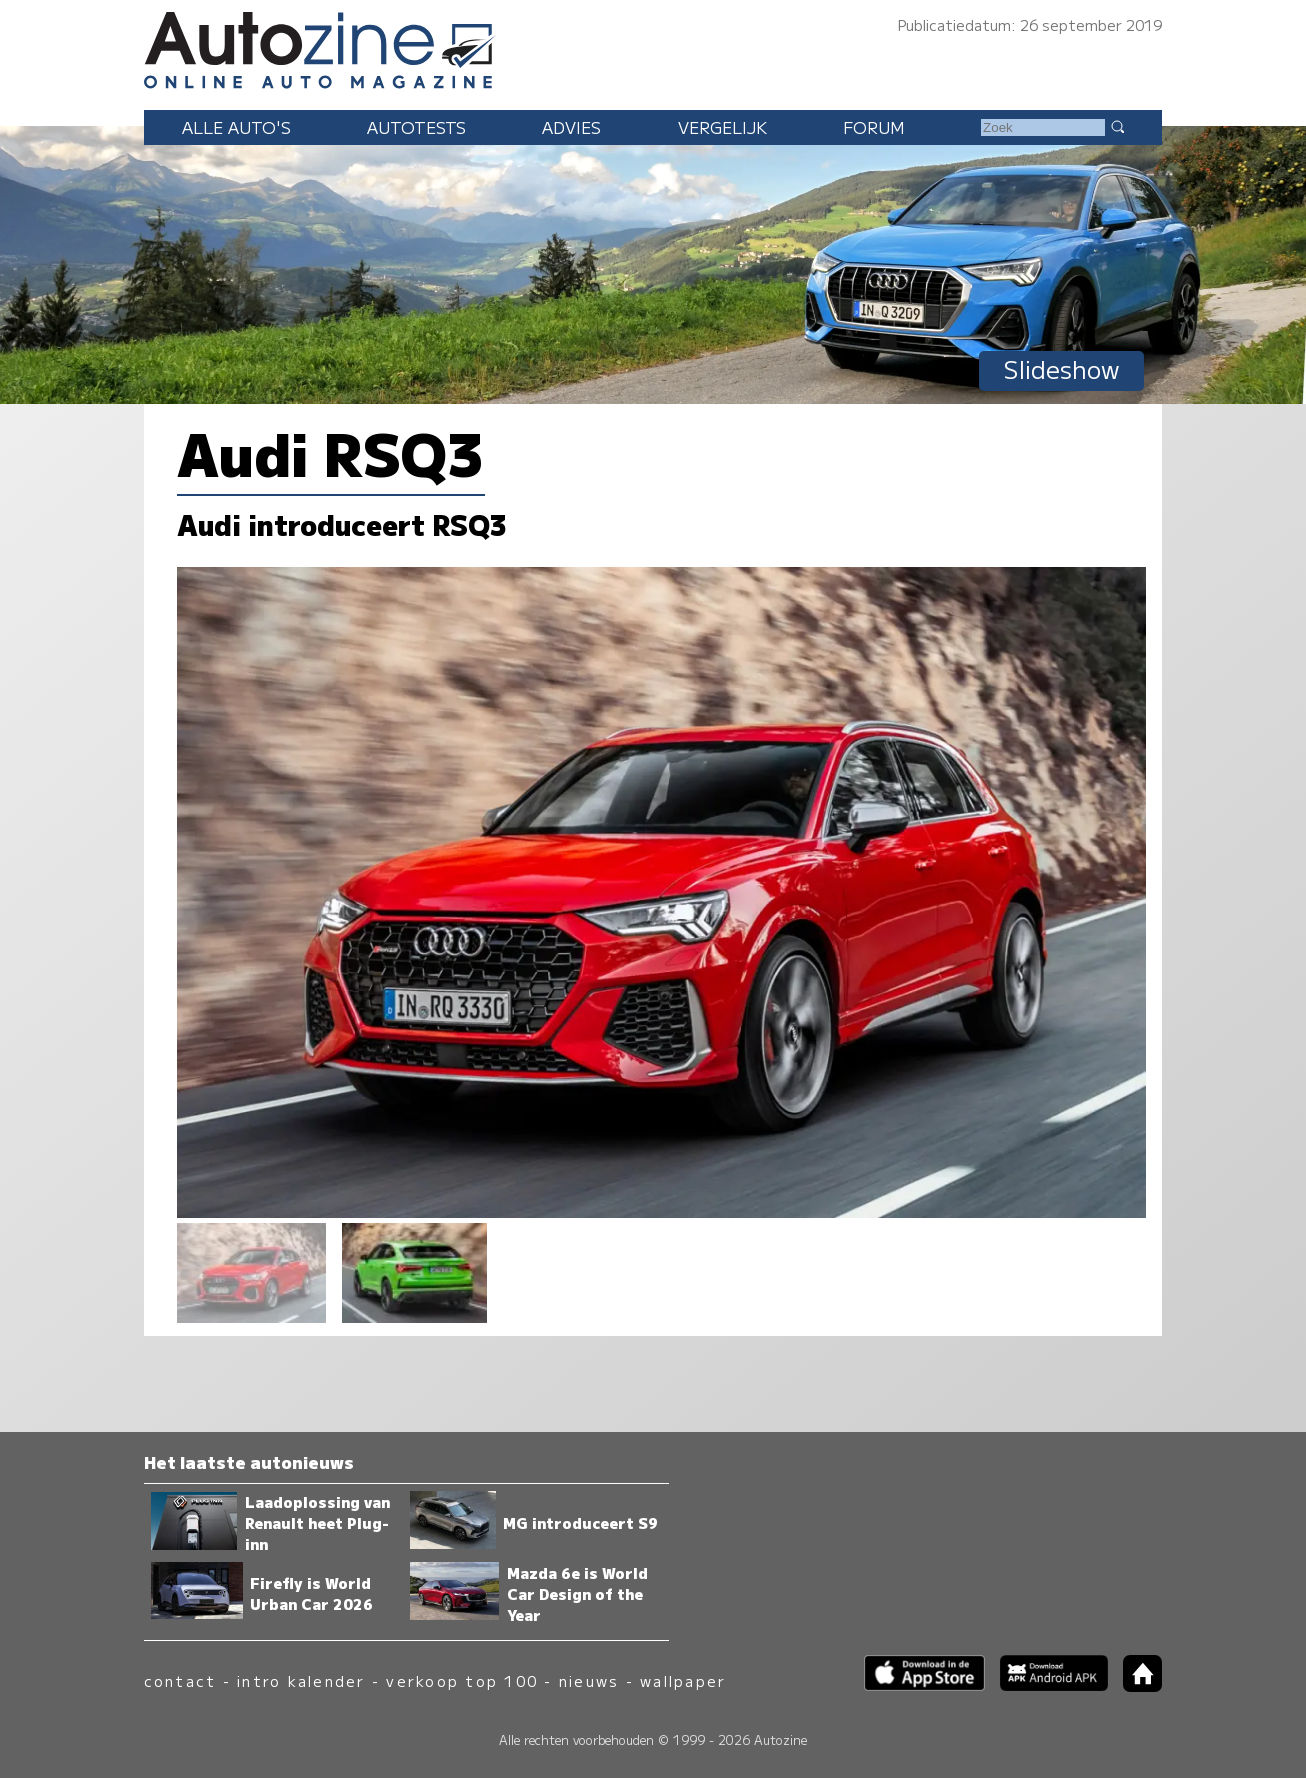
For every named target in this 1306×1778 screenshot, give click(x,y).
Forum (874, 127)
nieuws (589, 1680)
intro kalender (301, 1680)
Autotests (416, 127)
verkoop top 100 (462, 1680)
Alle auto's (236, 127)
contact (180, 1680)
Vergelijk (722, 127)
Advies (571, 127)
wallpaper (683, 1680)
